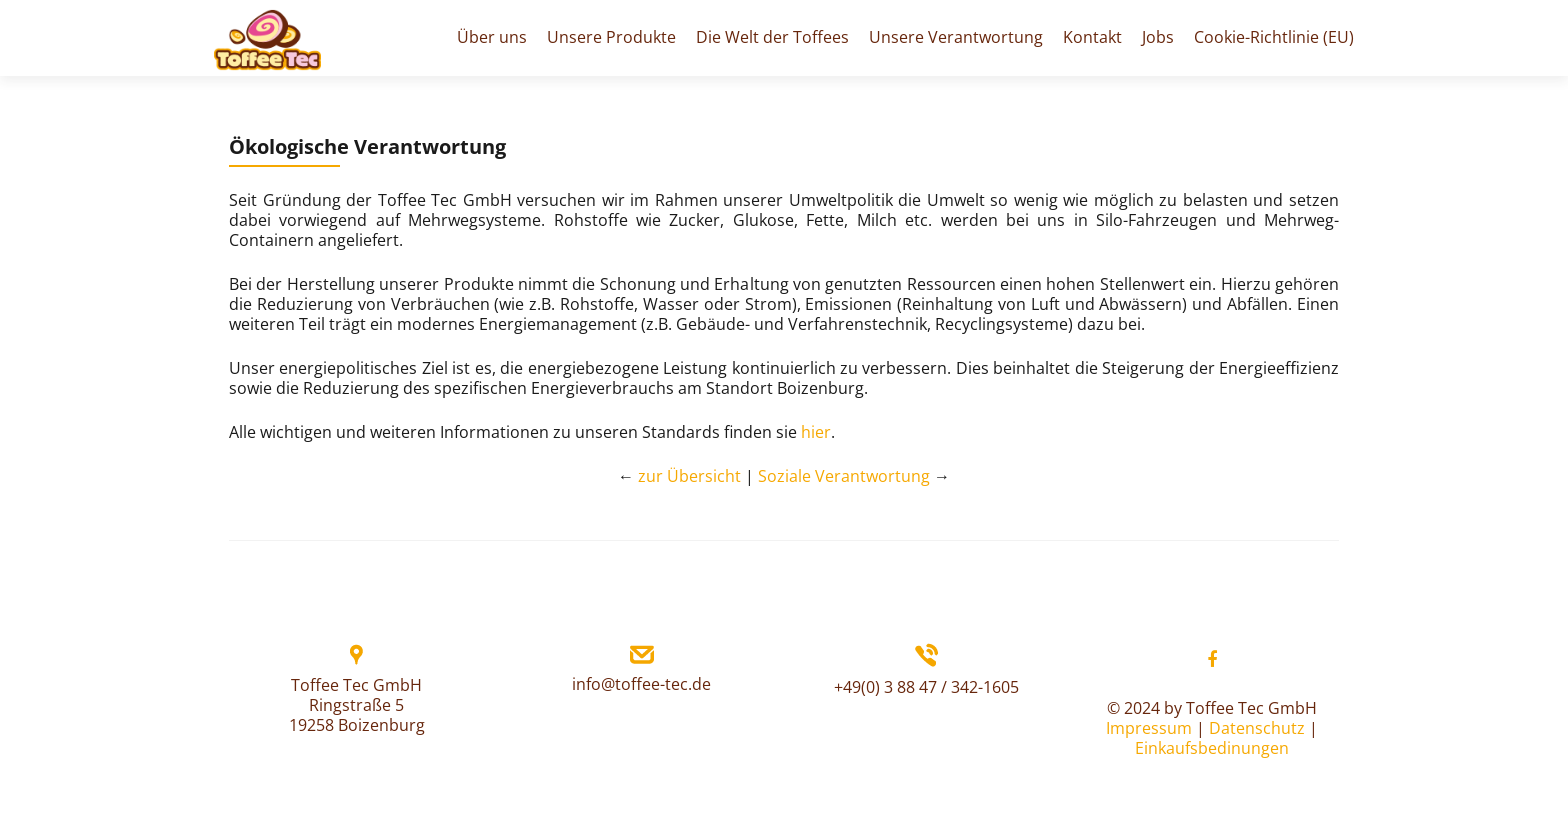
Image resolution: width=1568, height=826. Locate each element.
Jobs (1158, 37)
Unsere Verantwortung (956, 37)
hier (816, 432)
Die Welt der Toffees (772, 37)
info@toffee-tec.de (641, 684)
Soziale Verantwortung (844, 476)
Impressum (1149, 728)
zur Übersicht (689, 476)
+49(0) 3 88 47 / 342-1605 (926, 687)
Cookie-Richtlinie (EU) (1274, 37)
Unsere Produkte (611, 37)
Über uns (492, 37)
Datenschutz (1257, 728)
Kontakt (1092, 37)
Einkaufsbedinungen (1212, 748)
